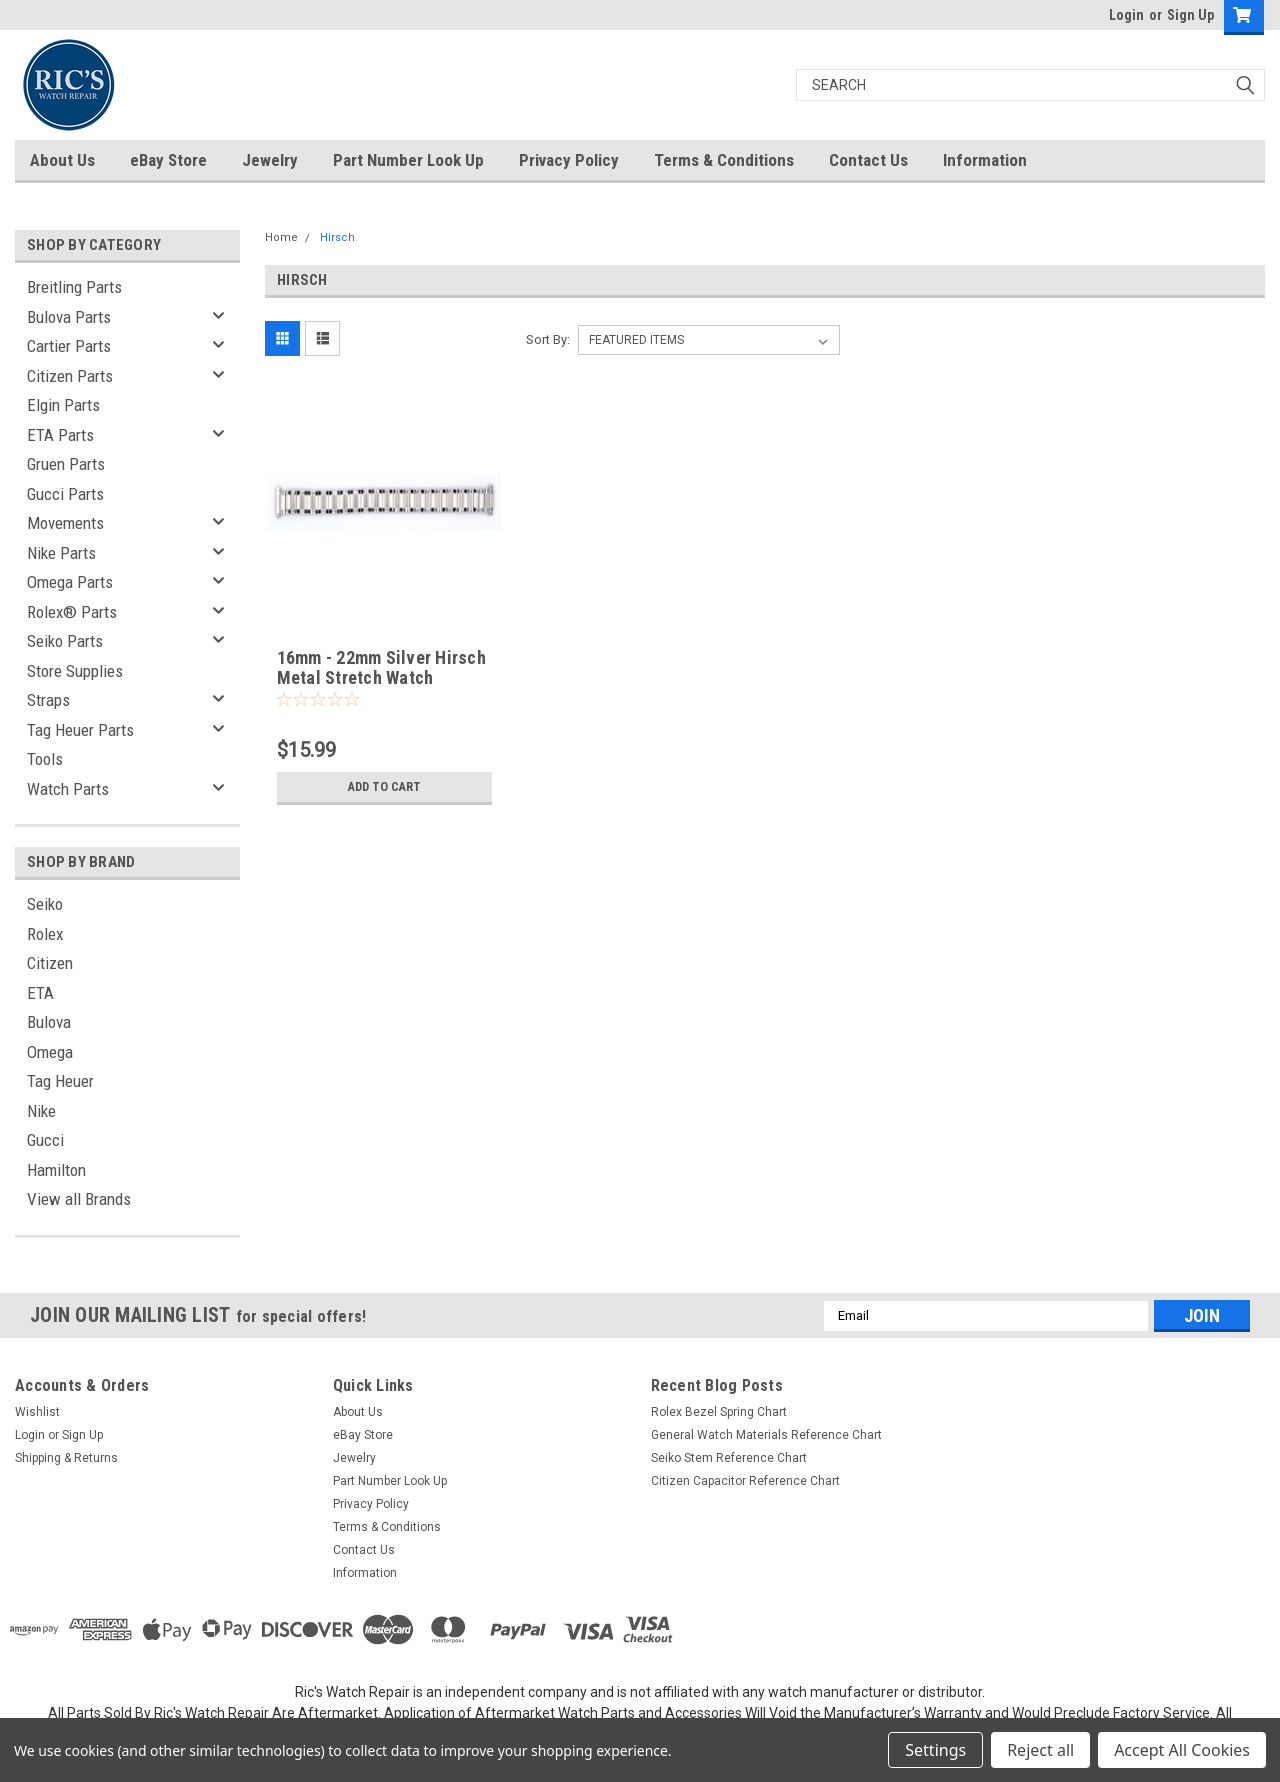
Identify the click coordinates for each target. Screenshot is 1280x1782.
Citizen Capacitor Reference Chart (745, 1481)
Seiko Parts (65, 641)
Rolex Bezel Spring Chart (719, 1412)
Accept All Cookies (1182, 1750)
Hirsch (337, 237)
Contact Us (868, 160)
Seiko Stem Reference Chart (729, 1458)
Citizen (50, 963)
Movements (65, 523)
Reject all (1040, 1750)
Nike (41, 1111)
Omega (50, 1052)
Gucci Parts (65, 494)
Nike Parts (61, 553)
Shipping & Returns (66, 1458)
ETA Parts (60, 435)
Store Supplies (75, 671)
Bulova (49, 1022)
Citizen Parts (70, 376)
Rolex (45, 934)
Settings (935, 1750)
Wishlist (37, 1412)
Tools (45, 759)
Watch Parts (68, 789)
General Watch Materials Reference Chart (766, 1435)
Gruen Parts (66, 464)
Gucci (45, 1140)
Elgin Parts (63, 405)
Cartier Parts (69, 346)
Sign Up (1190, 15)
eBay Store (168, 160)
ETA (40, 993)
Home (281, 237)
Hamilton (56, 1170)
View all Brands (79, 1199)
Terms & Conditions (724, 160)
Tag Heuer (60, 1081)
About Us (62, 160)
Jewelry (270, 160)
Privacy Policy (569, 160)
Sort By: (548, 339)
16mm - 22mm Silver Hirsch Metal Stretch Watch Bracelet (381, 678)
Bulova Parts (69, 317)
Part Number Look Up (408, 160)
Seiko (45, 904)
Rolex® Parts (72, 612)
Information (985, 160)
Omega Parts (70, 582)
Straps (48, 700)
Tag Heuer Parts (80, 730)
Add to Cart (384, 787)
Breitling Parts (74, 287)
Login (1126, 15)
